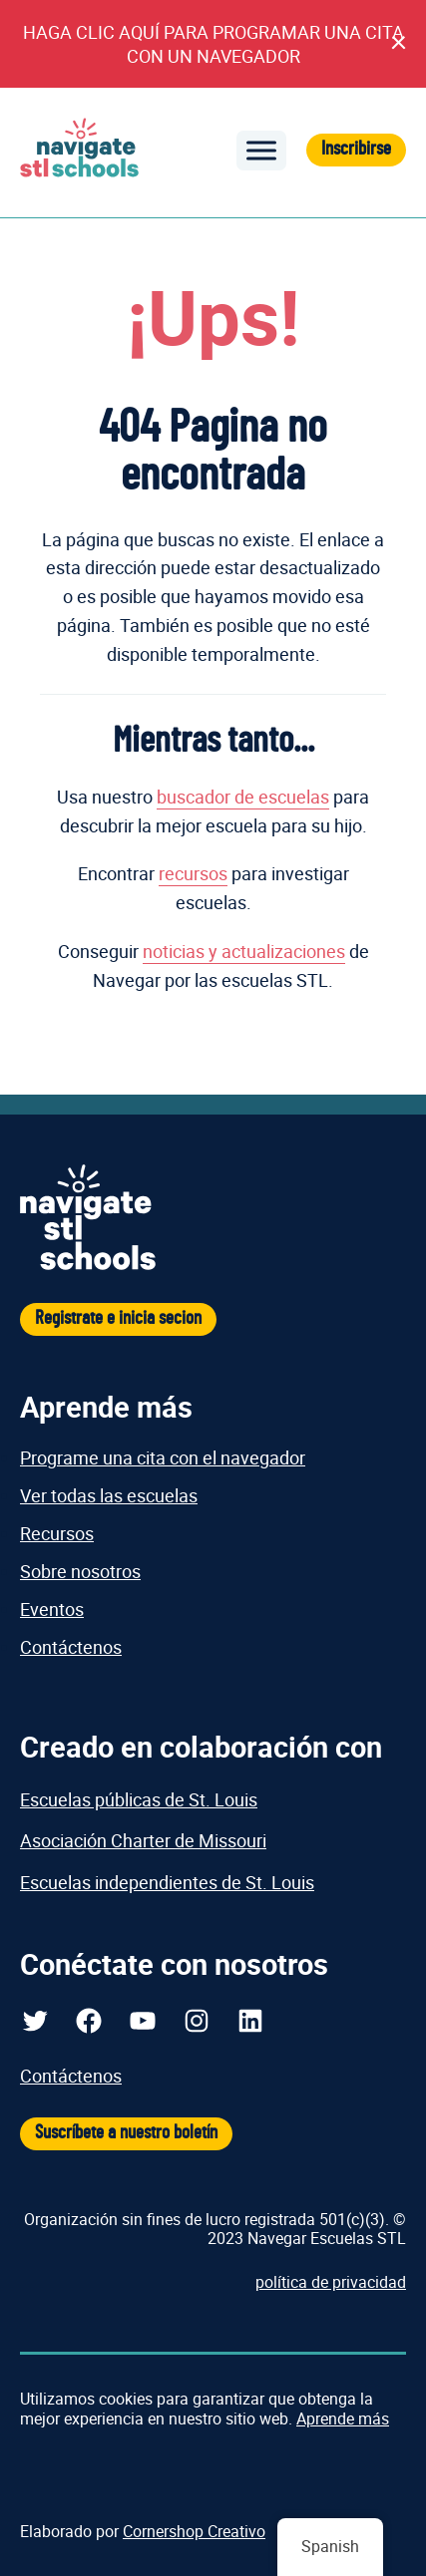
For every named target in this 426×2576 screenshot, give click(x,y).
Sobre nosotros (80, 1571)
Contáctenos (71, 1647)
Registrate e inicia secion (118, 1318)
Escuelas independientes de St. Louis (167, 1882)
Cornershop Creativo (194, 2531)
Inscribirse (356, 149)
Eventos (52, 1609)
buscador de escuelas (243, 796)
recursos (193, 873)
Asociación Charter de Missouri (143, 1840)
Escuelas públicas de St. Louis (138, 1799)
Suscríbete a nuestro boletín (126, 2132)
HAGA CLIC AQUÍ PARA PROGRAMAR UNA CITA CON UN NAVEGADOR (213, 44)
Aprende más (342, 2418)
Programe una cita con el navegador (162, 1457)
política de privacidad (330, 2282)
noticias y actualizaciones (244, 951)
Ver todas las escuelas (109, 1495)
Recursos (57, 1533)
